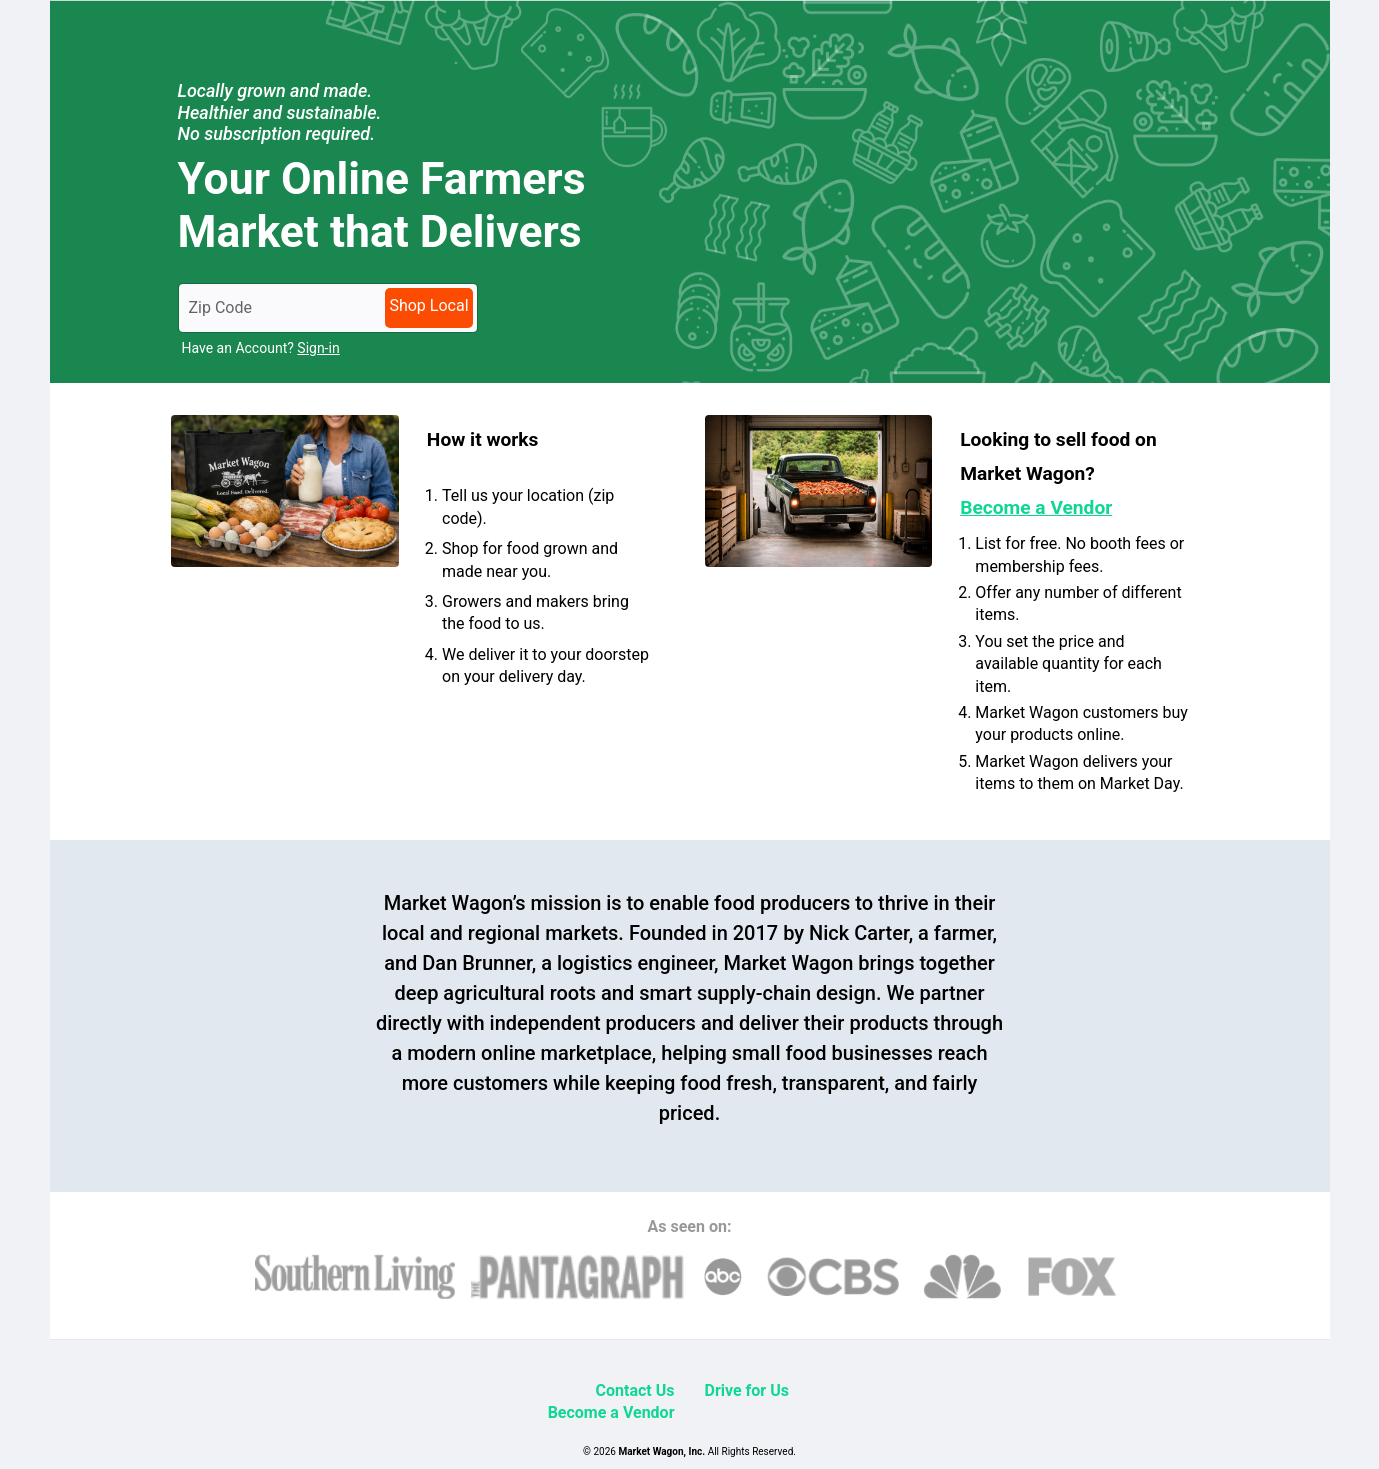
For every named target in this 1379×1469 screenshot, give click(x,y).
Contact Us (635, 1390)
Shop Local (428, 305)
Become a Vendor (611, 1412)
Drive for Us (747, 1390)
